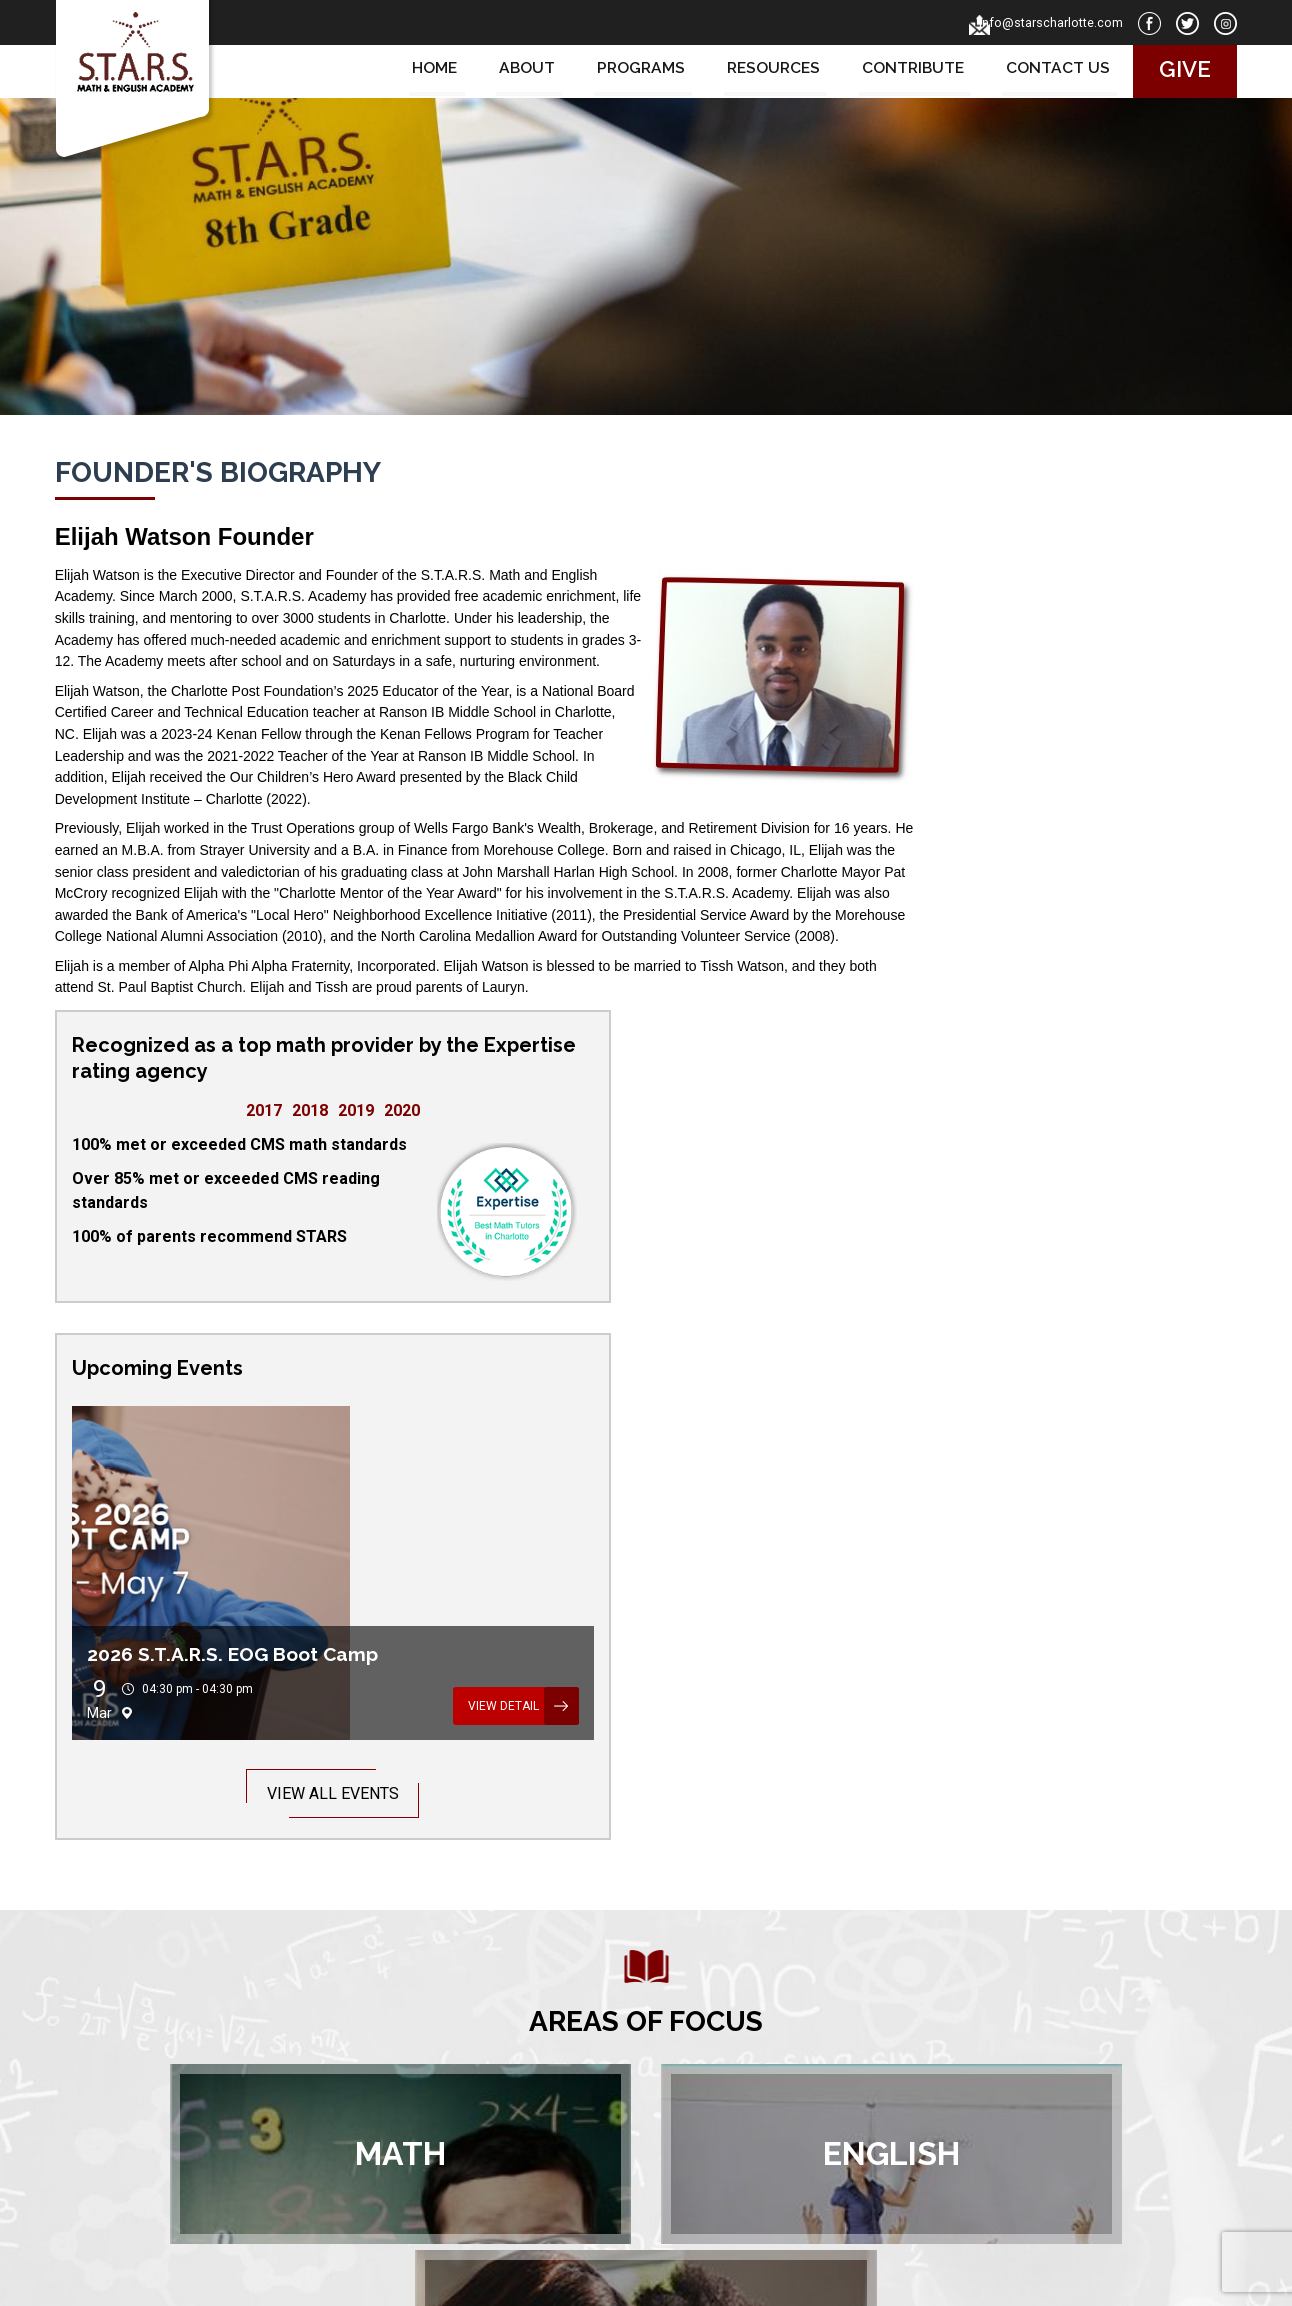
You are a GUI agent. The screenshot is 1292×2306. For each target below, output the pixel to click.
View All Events (1044, 1289)
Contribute (903, 68)
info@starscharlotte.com (1031, 22)
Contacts (512, 2074)
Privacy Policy (738, 2279)
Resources (762, 68)
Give (1175, 68)
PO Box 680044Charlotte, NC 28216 (951, 2051)
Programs (629, 68)
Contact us (1048, 68)
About (515, 68)
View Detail (1123, 1202)
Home (424, 68)
